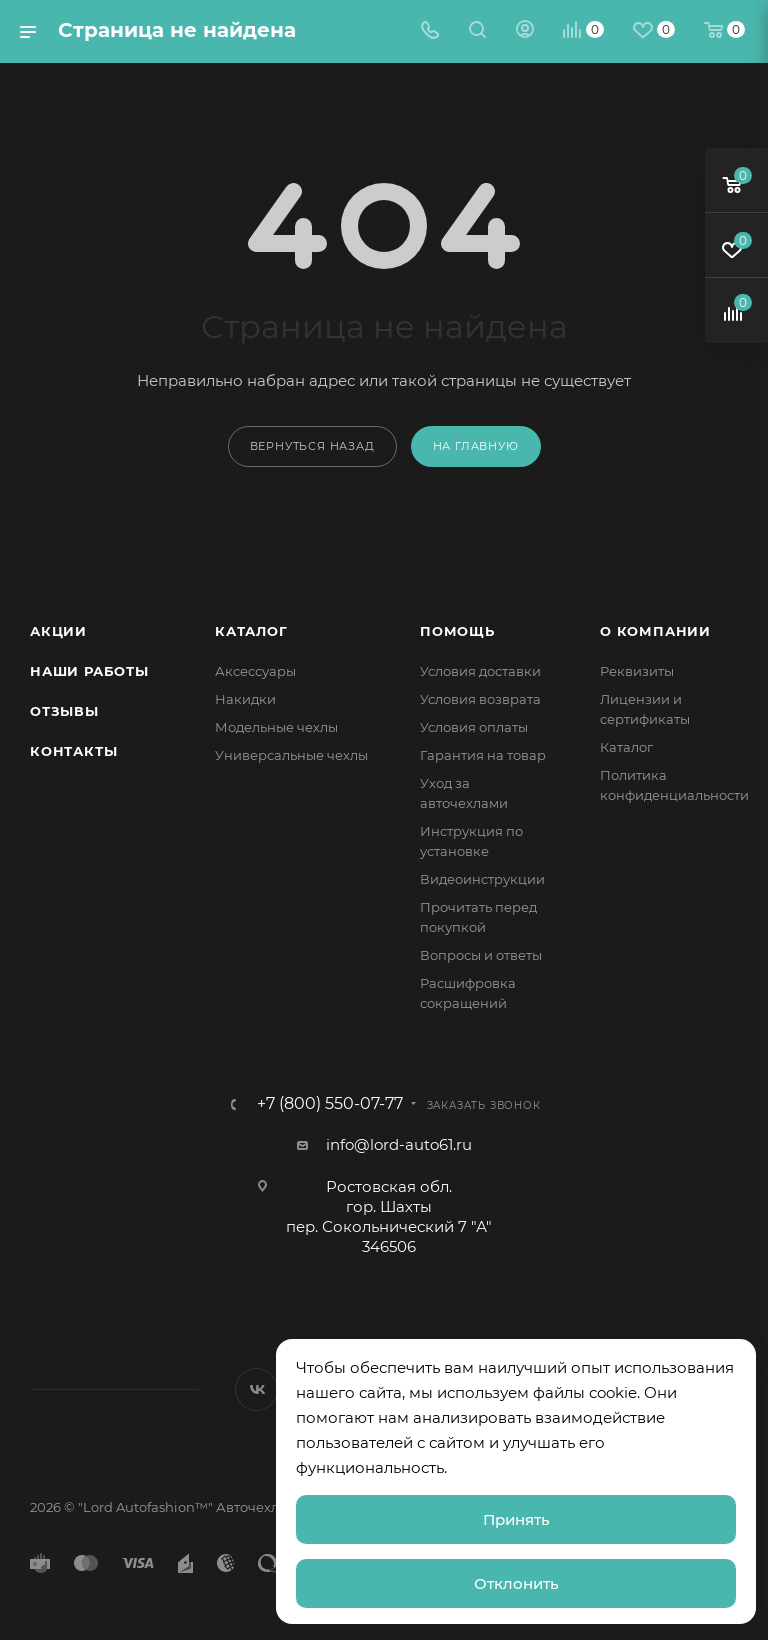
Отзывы (64, 711)
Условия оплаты (474, 727)
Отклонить (516, 1583)
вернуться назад (312, 446)
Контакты (73, 751)
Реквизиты (637, 671)
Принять (516, 1519)
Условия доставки (480, 671)
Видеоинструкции (482, 879)
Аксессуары (255, 671)
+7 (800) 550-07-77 (330, 1104)
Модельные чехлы (276, 727)
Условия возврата (480, 699)
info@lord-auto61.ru (399, 1144)
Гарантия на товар (483, 755)
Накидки (245, 699)
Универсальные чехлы (291, 755)
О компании (655, 631)
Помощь (457, 631)
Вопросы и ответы (481, 955)
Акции (58, 631)
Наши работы (89, 671)
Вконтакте (256, 1389)
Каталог (251, 631)
